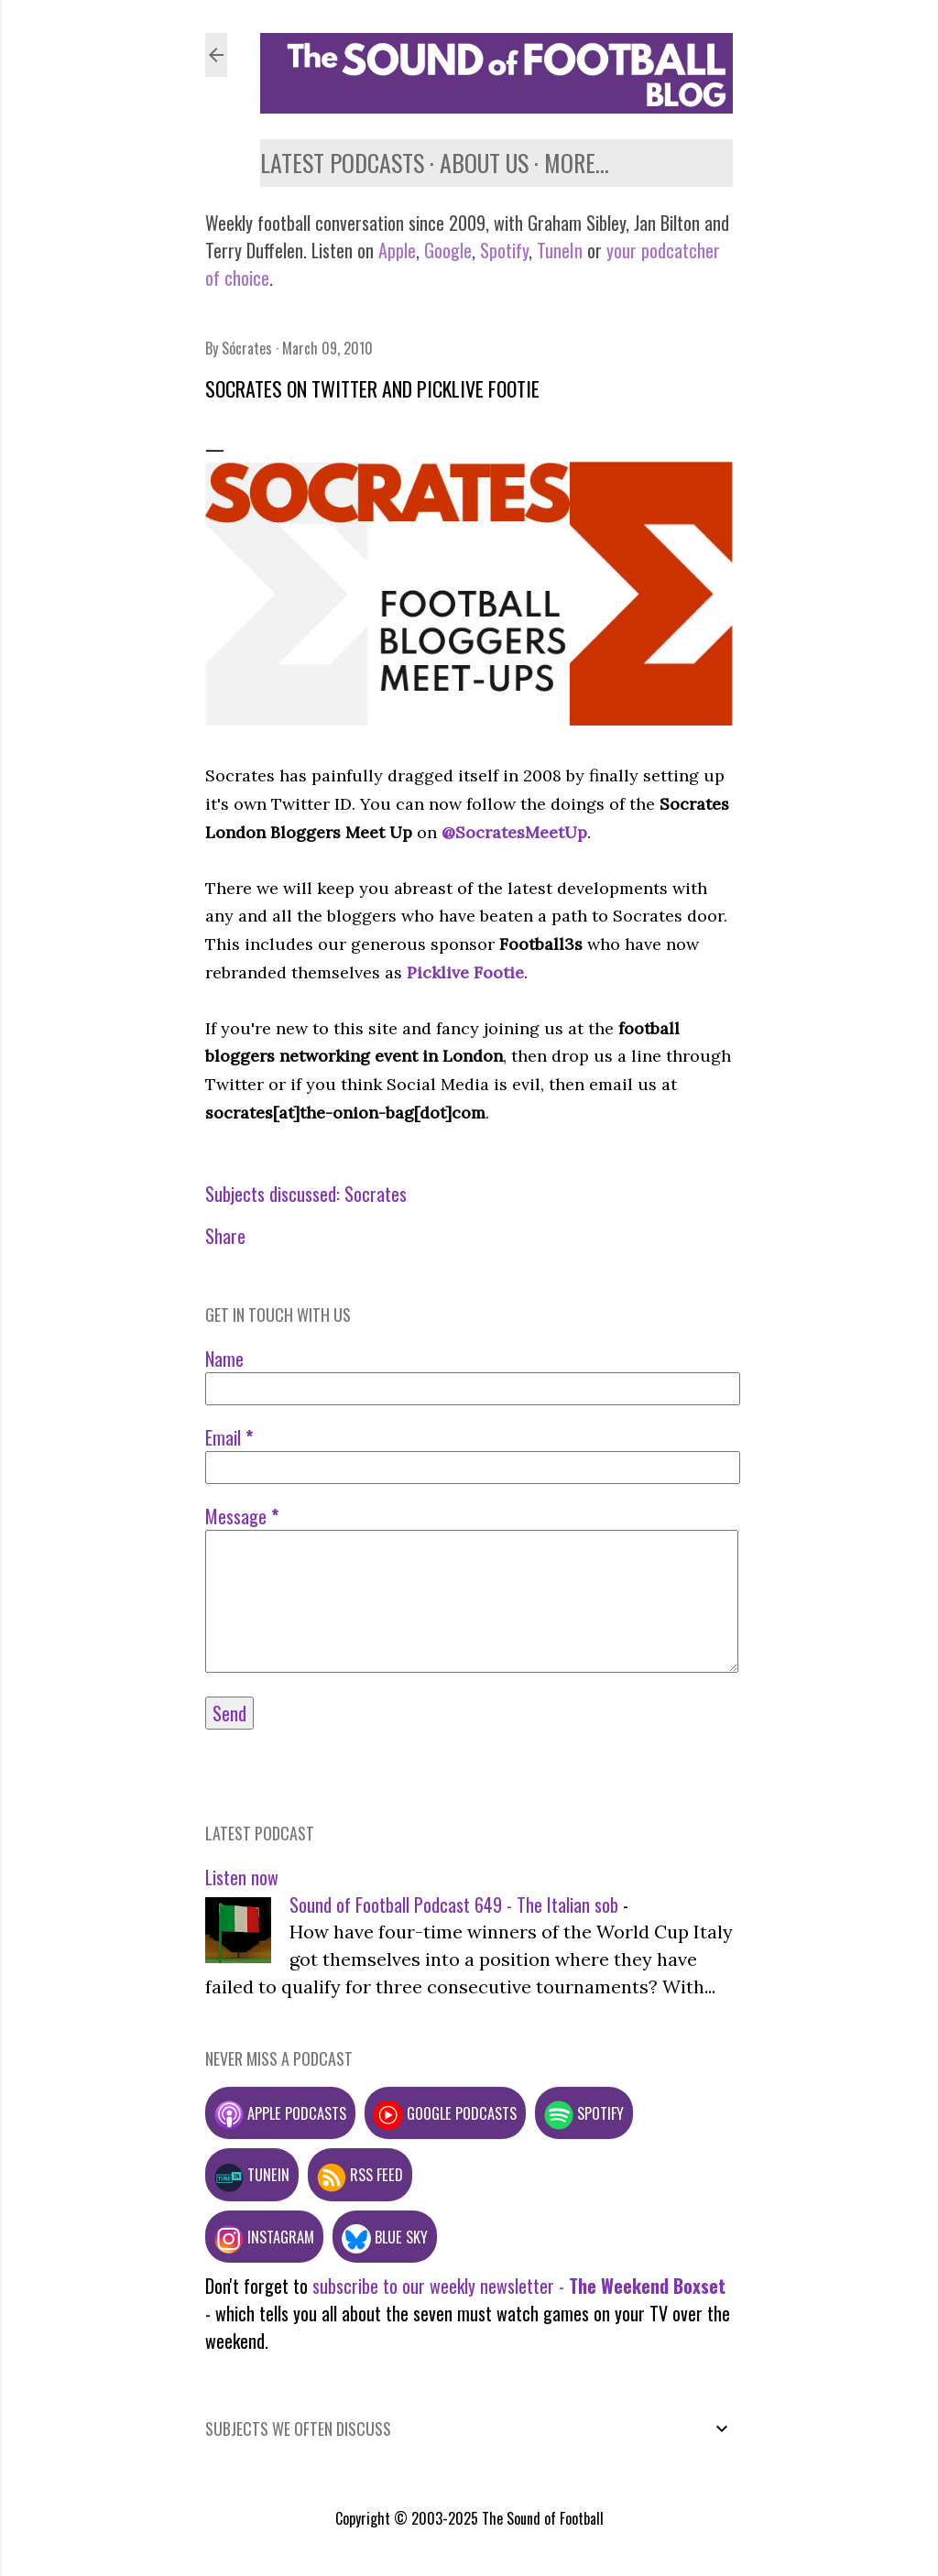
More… (576, 162)
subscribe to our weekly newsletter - (518, 2285)
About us (484, 162)
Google (446, 250)
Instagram (264, 2236)
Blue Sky (385, 2236)
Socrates (375, 1193)
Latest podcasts (342, 162)
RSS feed (360, 2174)
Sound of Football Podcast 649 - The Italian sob (453, 1904)
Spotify (504, 250)
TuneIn (560, 250)
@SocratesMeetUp (514, 832)
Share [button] (225, 1236)
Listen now (241, 1877)
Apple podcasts (280, 2112)
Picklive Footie (465, 972)
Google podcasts (445, 2112)
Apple (397, 250)
